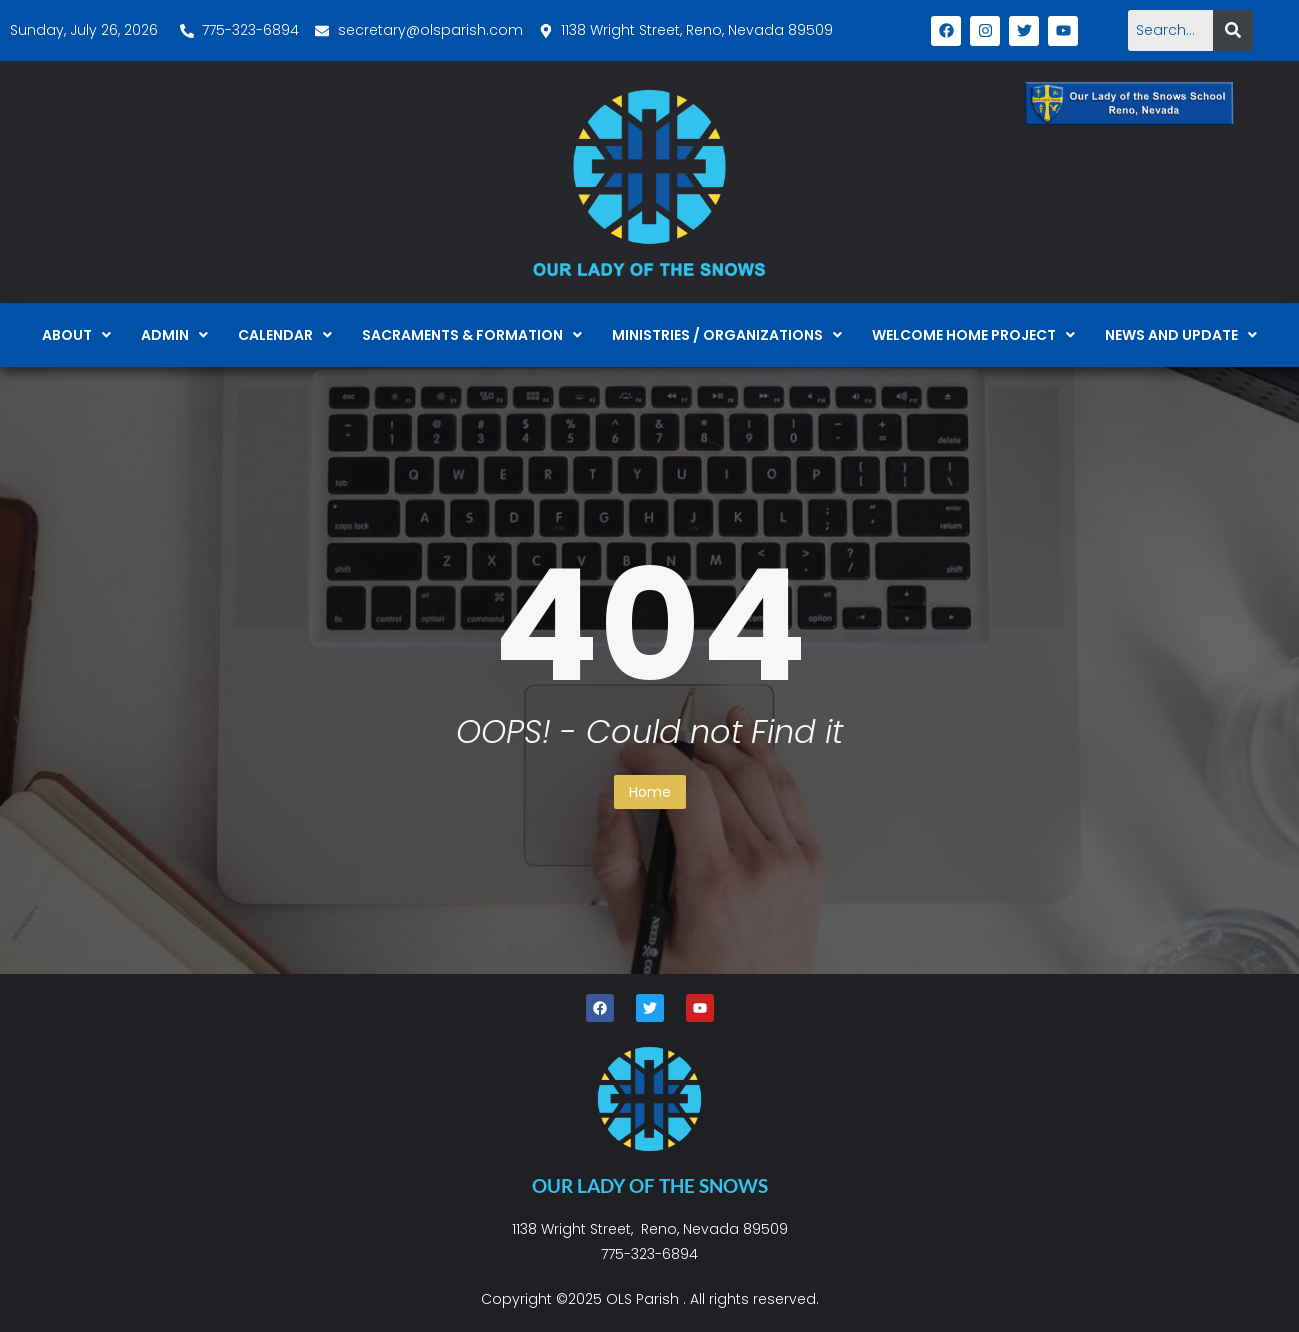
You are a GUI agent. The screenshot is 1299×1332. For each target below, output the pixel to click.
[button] (76, 335)
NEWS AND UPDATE (1181, 335)
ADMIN (174, 335)
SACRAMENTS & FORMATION (472, 335)
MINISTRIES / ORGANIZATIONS (727, 335)
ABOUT (76, 335)
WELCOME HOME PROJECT (973, 335)
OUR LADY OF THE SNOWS (650, 1185)
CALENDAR (285, 335)
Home (650, 792)
